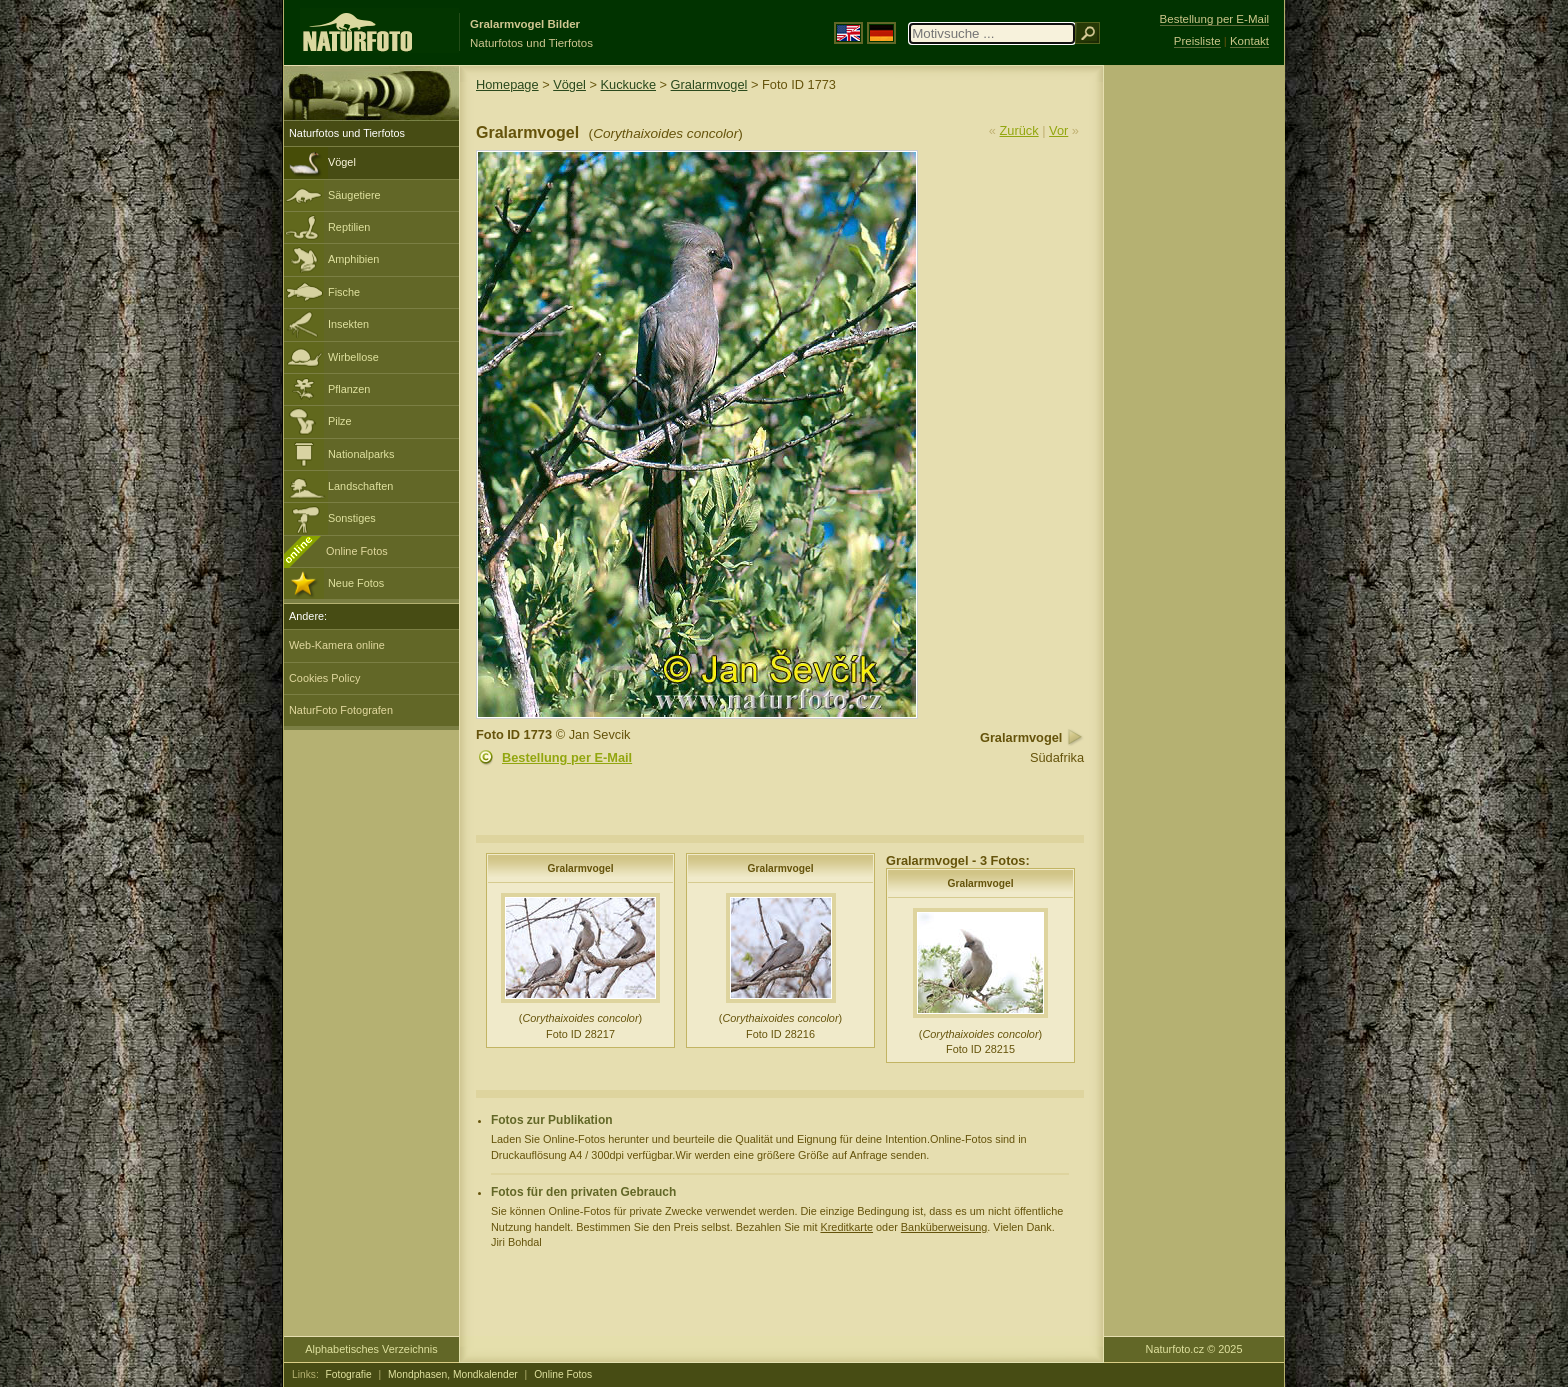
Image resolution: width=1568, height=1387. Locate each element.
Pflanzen (349, 389)
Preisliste (1197, 41)
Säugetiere (354, 195)
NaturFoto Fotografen (341, 710)
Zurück (1019, 130)
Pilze (340, 421)
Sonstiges (352, 518)
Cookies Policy (324, 678)
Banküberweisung (944, 1227)
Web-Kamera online (337, 645)
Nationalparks (361, 454)
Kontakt (1249, 41)
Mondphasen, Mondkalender (453, 1374)
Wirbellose (353, 357)
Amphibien (353, 259)
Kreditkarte (846, 1227)
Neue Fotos (356, 583)
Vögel (342, 162)
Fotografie (349, 1374)
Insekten (348, 324)
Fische (344, 292)
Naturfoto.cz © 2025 (1194, 1349)
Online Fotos (357, 551)
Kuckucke (628, 84)
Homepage (507, 84)
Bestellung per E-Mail (567, 757)
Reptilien (349, 227)
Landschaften (360, 486)
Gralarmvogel (709, 84)
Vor (1058, 130)
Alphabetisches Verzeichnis (371, 1349)
